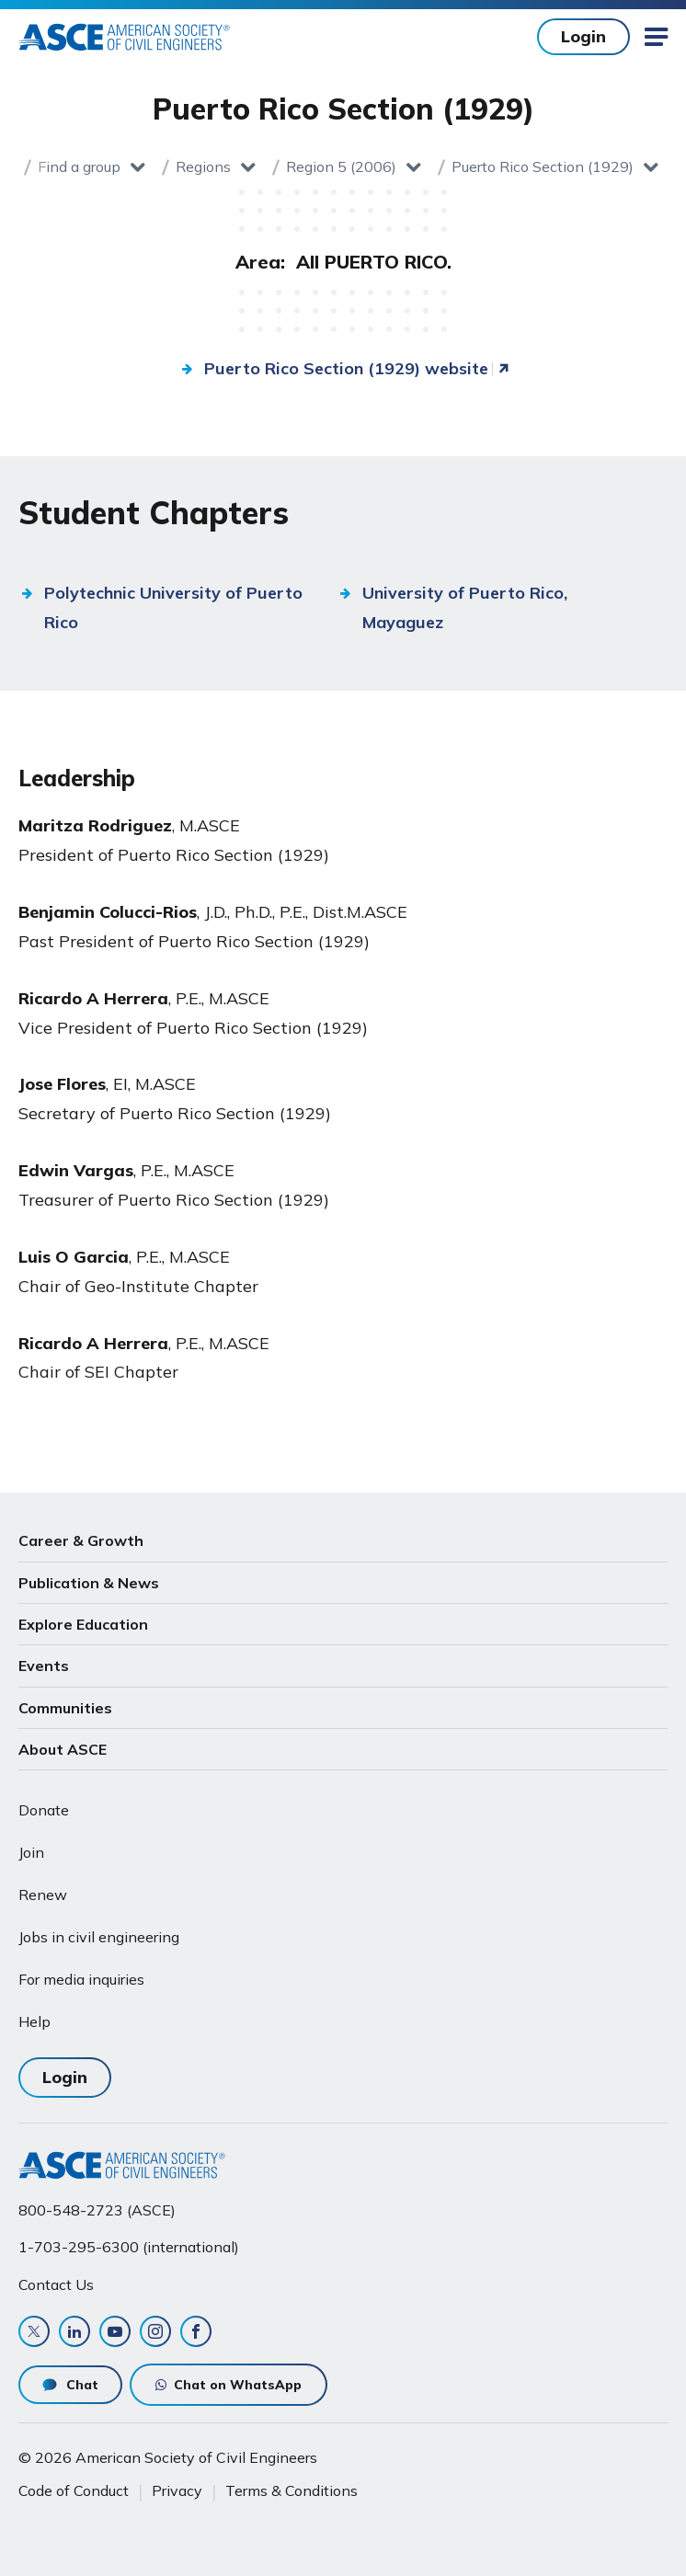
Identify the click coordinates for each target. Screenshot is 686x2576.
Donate (43, 1810)
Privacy (177, 2490)
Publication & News (88, 1583)
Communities (65, 1708)
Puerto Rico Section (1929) (543, 166)
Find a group (79, 166)
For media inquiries (81, 1979)
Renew (42, 1894)
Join (31, 1852)
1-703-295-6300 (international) (128, 2247)
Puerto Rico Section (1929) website (346, 368)
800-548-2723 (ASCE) (97, 2210)
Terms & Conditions (291, 2490)
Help (34, 2021)
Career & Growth (80, 1540)
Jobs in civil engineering (98, 1937)
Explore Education (83, 1624)
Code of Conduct (73, 2490)
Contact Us (56, 2284)
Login (583, 36)
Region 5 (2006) (341, 166)
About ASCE (62, 1749)
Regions (203, 166)
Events (43, 1665)
